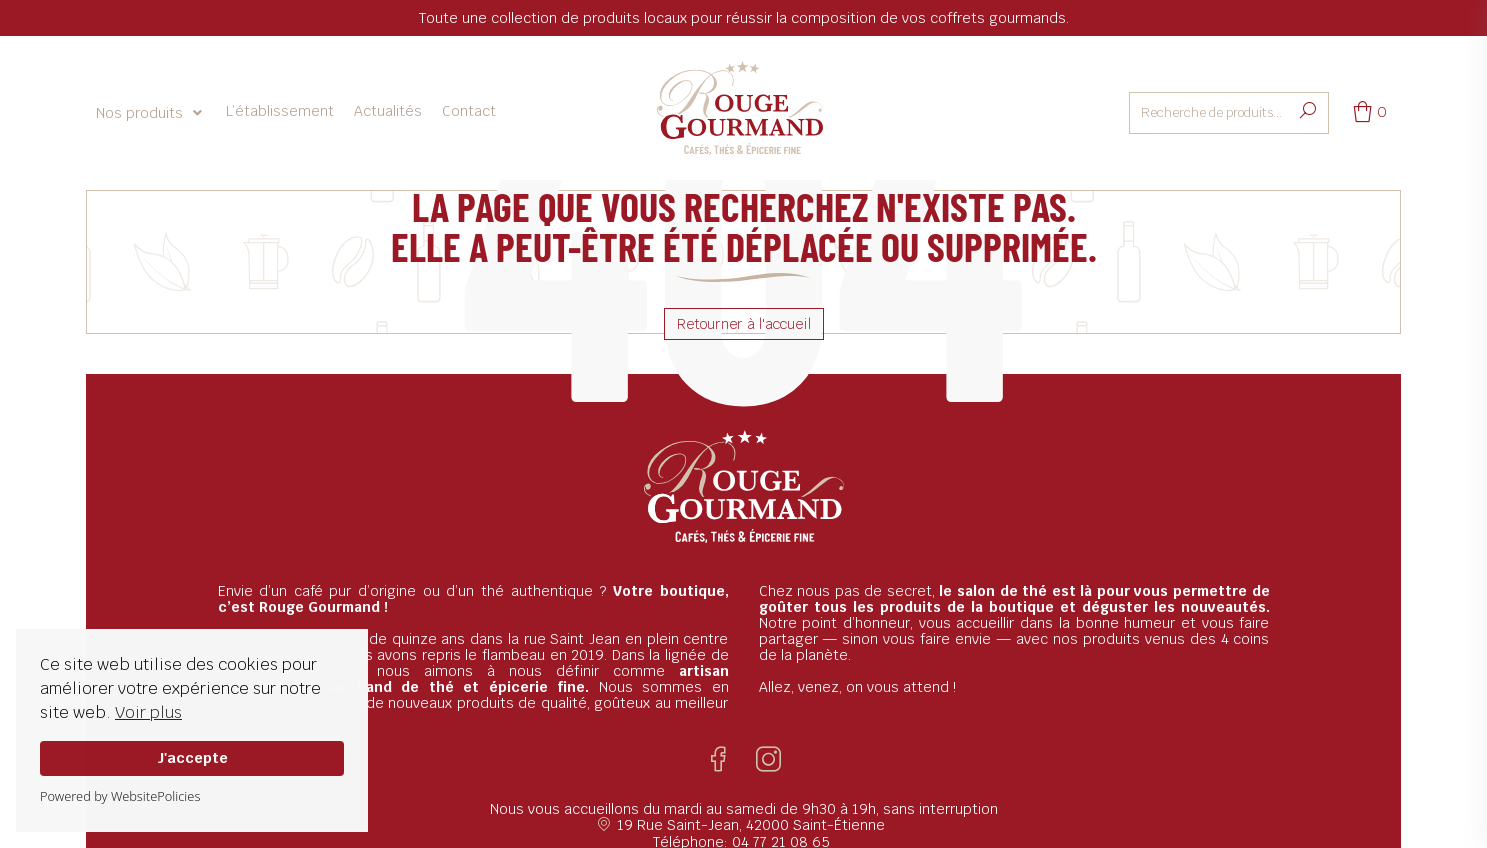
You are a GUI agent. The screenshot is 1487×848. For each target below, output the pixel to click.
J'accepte (192, 757)
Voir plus (148, 712)
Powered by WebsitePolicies (120, 796)
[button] (151, 113)
